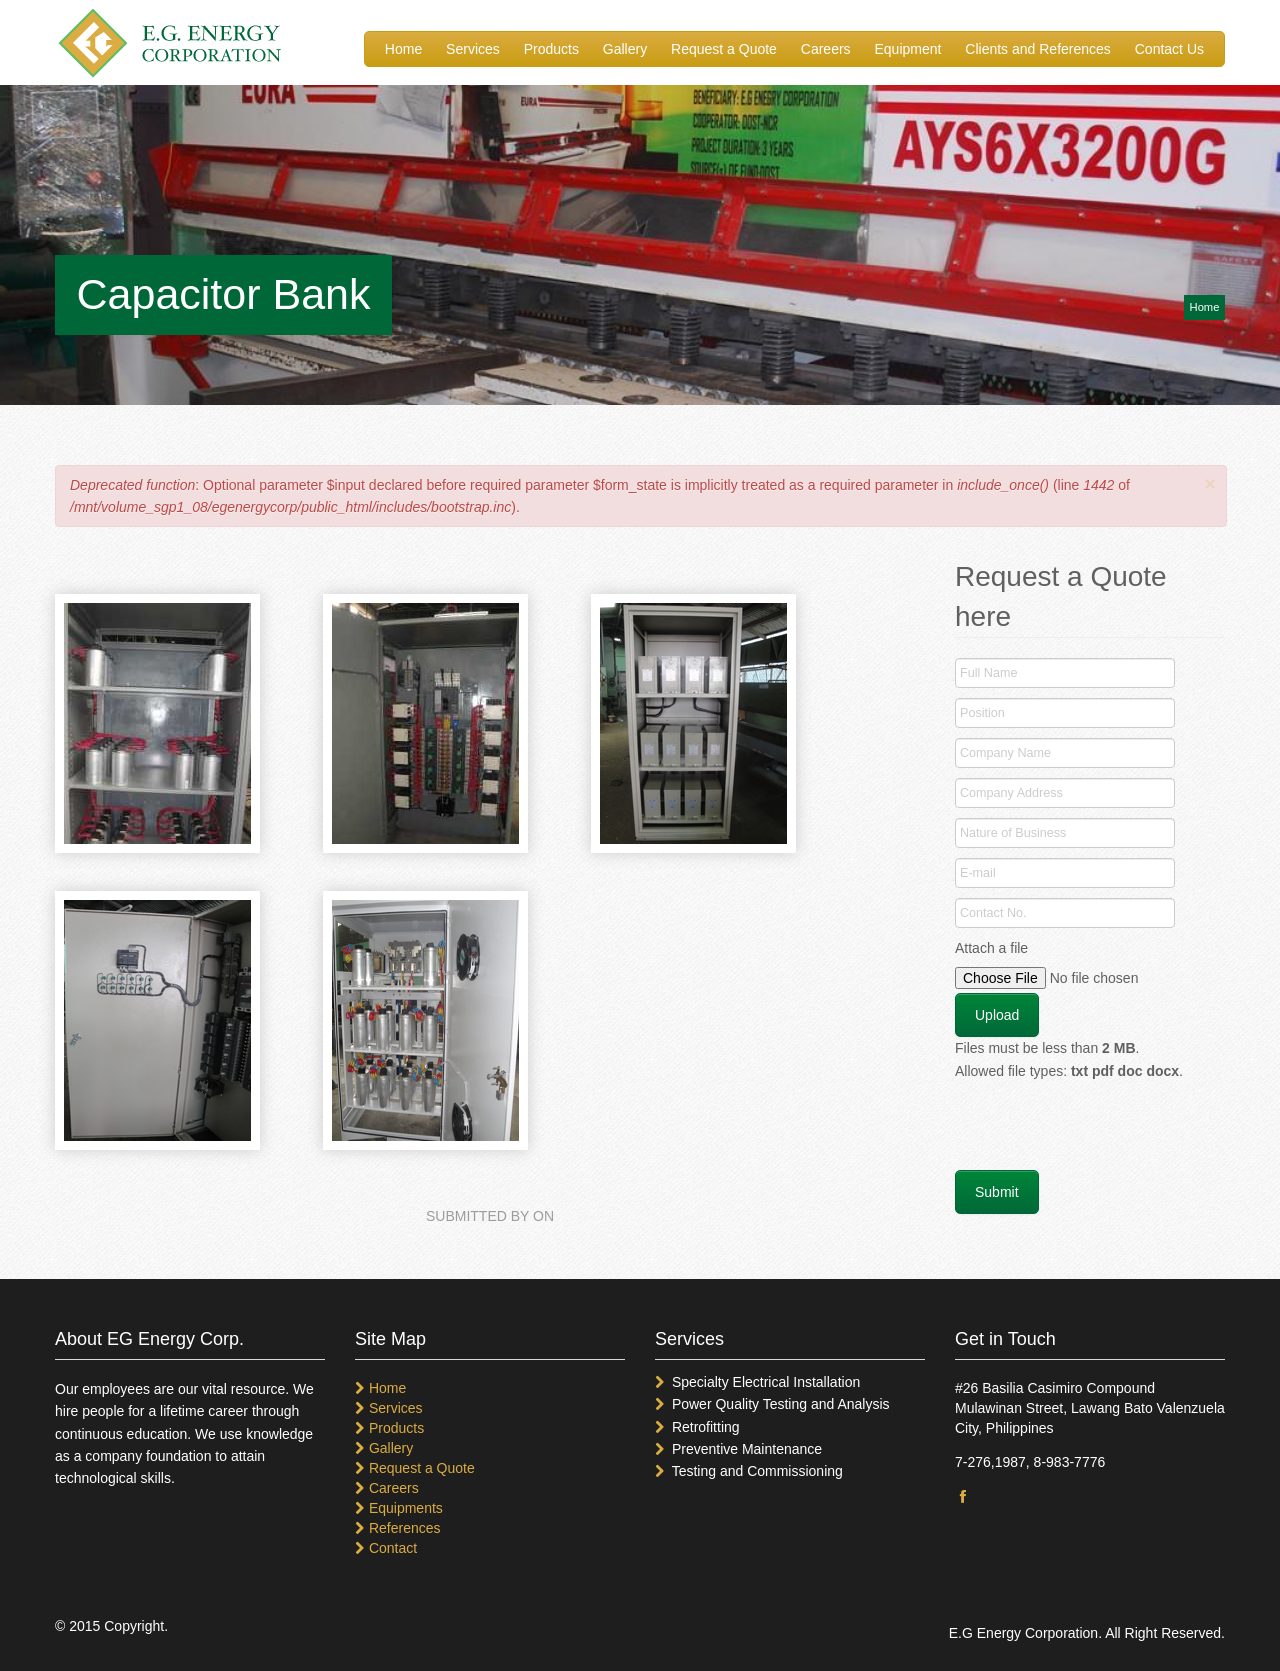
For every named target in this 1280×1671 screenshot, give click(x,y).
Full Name (988, 673)
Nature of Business (1013, 833)
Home (403, 49)
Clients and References (1038, 49)
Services (473, 49)
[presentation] (1107, 1131)
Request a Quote (724, 49)
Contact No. (993, 913)
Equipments (406, 1508)
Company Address (1011, 793)
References (405, 1528)
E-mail (978, 873)
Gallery (625, 49)
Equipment (908, 49)
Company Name (1005, 753)
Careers (826, 49)
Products (551, 49)
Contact (393, 1548)
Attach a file (991, 948)
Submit (997, 1192)
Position (982, 713)
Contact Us (1169, 49)
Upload (997, 1015)
